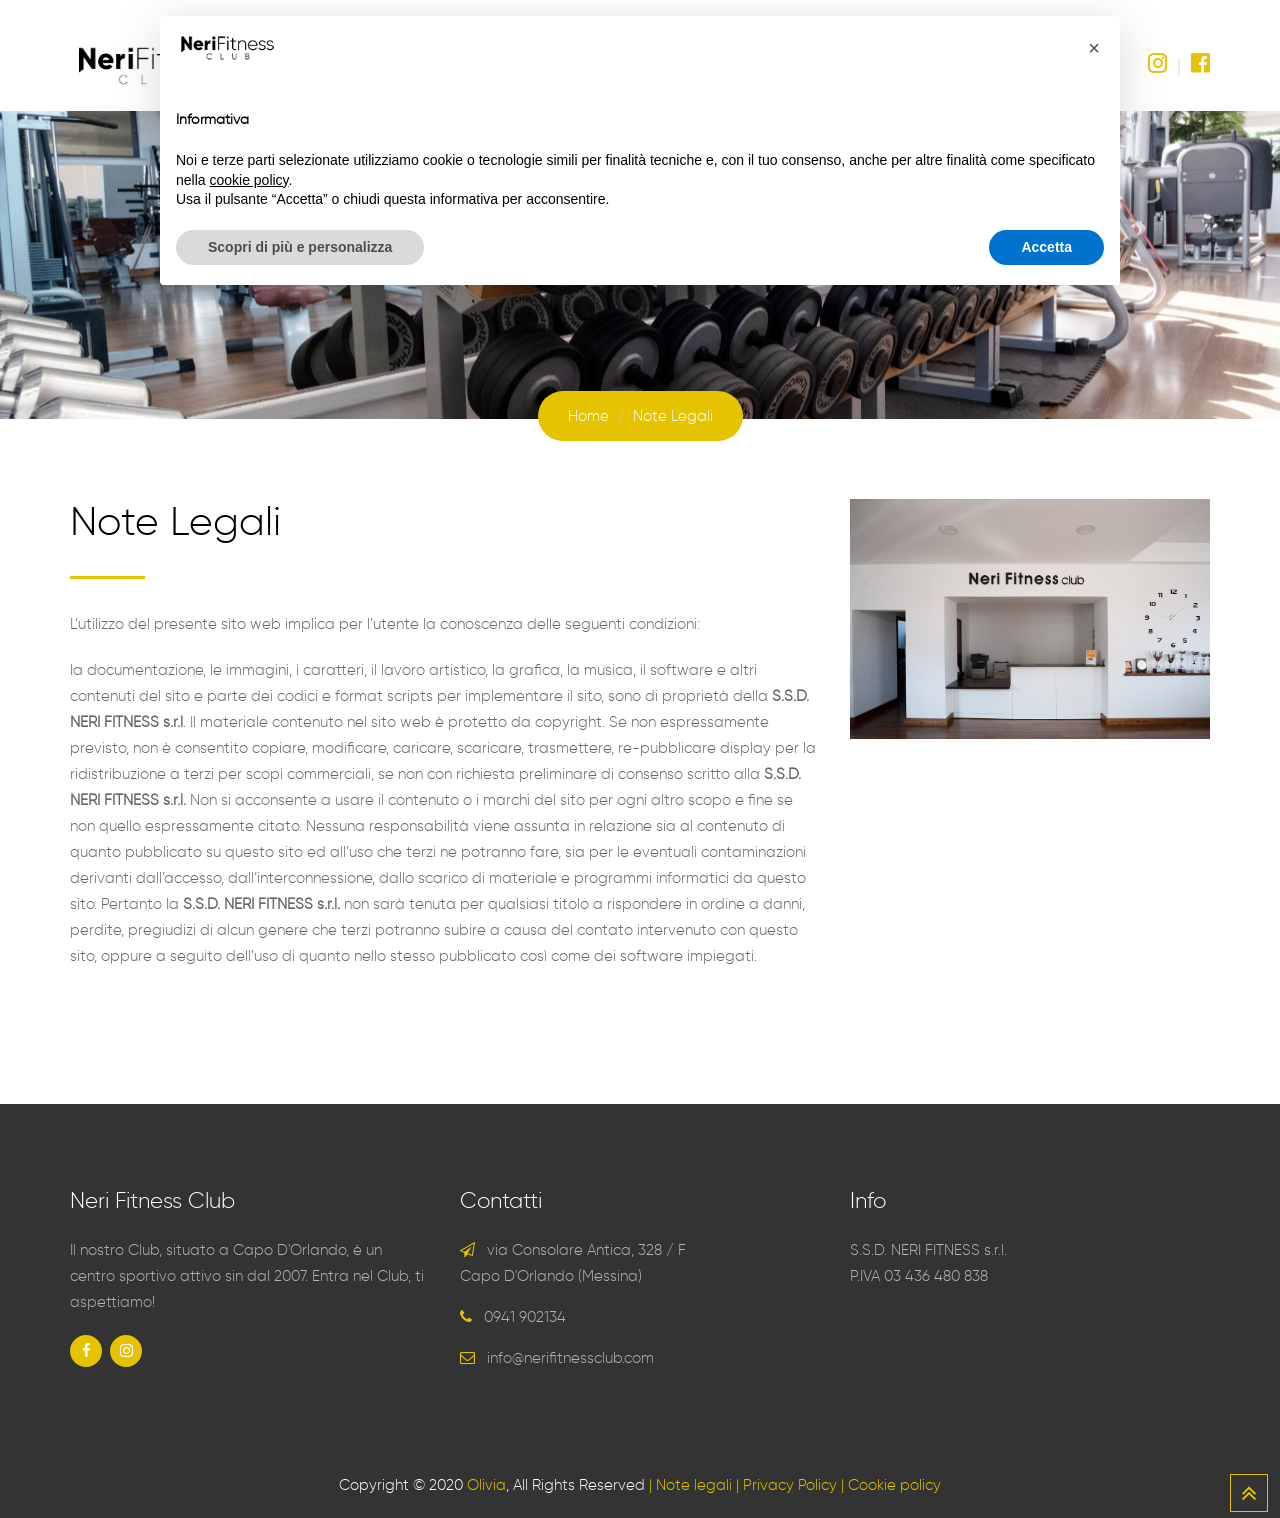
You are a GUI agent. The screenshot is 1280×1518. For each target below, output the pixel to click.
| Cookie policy (891, 1485)
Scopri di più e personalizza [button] (300, 247)
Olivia (486, 1485)
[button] (1094, 48)
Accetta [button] (1046, 247)
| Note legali (690, 1485)
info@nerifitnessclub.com (570, 1358)
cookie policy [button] (248, 180)
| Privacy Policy (786, 1485)
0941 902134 (525, 1317)
